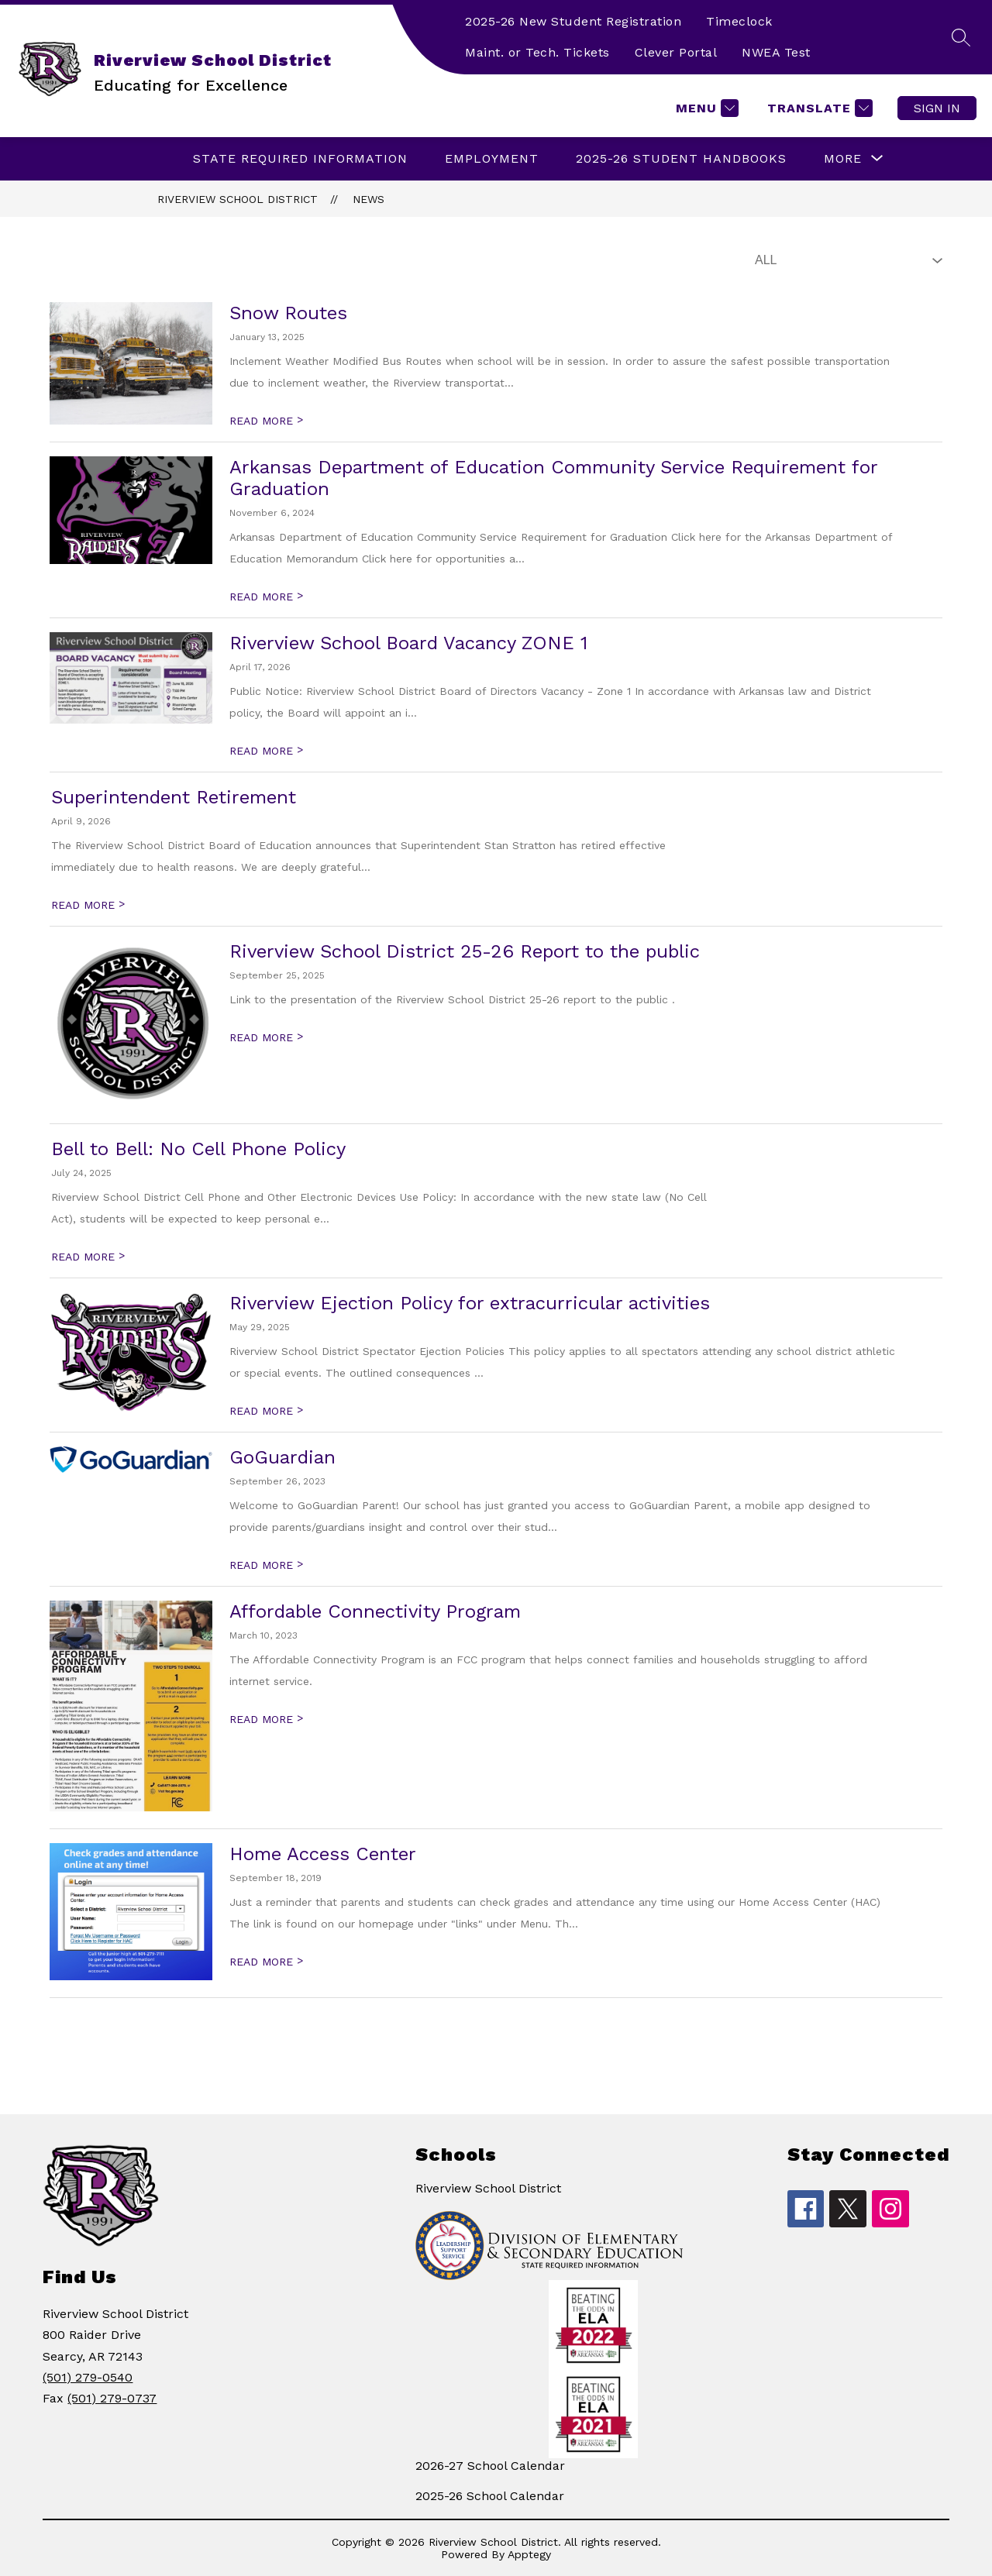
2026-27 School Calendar (490, 2465)
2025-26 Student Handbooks (681, 158)
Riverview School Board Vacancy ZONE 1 (408, 643)
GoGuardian (282, 1457)
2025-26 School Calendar (489, 2495)
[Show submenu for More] (843, 159)
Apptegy (529, 2554)
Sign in (937, 108)
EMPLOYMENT (492, 158)
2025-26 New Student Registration (573, 21)
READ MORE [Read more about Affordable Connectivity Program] (266, 1719)
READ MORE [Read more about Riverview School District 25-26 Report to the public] (266, 1037)
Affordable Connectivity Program (375, 1611)
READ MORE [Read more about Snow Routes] (266, 420)
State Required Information (300, 158)
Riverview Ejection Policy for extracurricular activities (469, 1303)
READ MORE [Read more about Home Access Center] (266, 1961)
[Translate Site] (818, 108)
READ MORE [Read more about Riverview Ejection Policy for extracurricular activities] (266, 1411)
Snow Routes (288, 313)
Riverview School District (237, 199)
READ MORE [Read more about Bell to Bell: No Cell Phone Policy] (88, 1256)
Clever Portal (676, 52)
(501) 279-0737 (112, 2398)
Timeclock (739, 21)
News (368, 199)
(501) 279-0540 (88, 2377)
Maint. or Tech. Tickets (537, 52)
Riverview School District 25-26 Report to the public (464, 951)
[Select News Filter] (845, 260)
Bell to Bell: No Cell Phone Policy (198, 1149)
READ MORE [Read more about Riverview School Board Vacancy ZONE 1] (266, 751)
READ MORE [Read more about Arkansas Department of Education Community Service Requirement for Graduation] (266, 596)
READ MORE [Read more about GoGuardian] (266, 1565)
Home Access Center (322, 1854)
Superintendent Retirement (173, 797)
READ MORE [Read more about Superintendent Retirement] (88, 905)
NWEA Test (776, 52)
